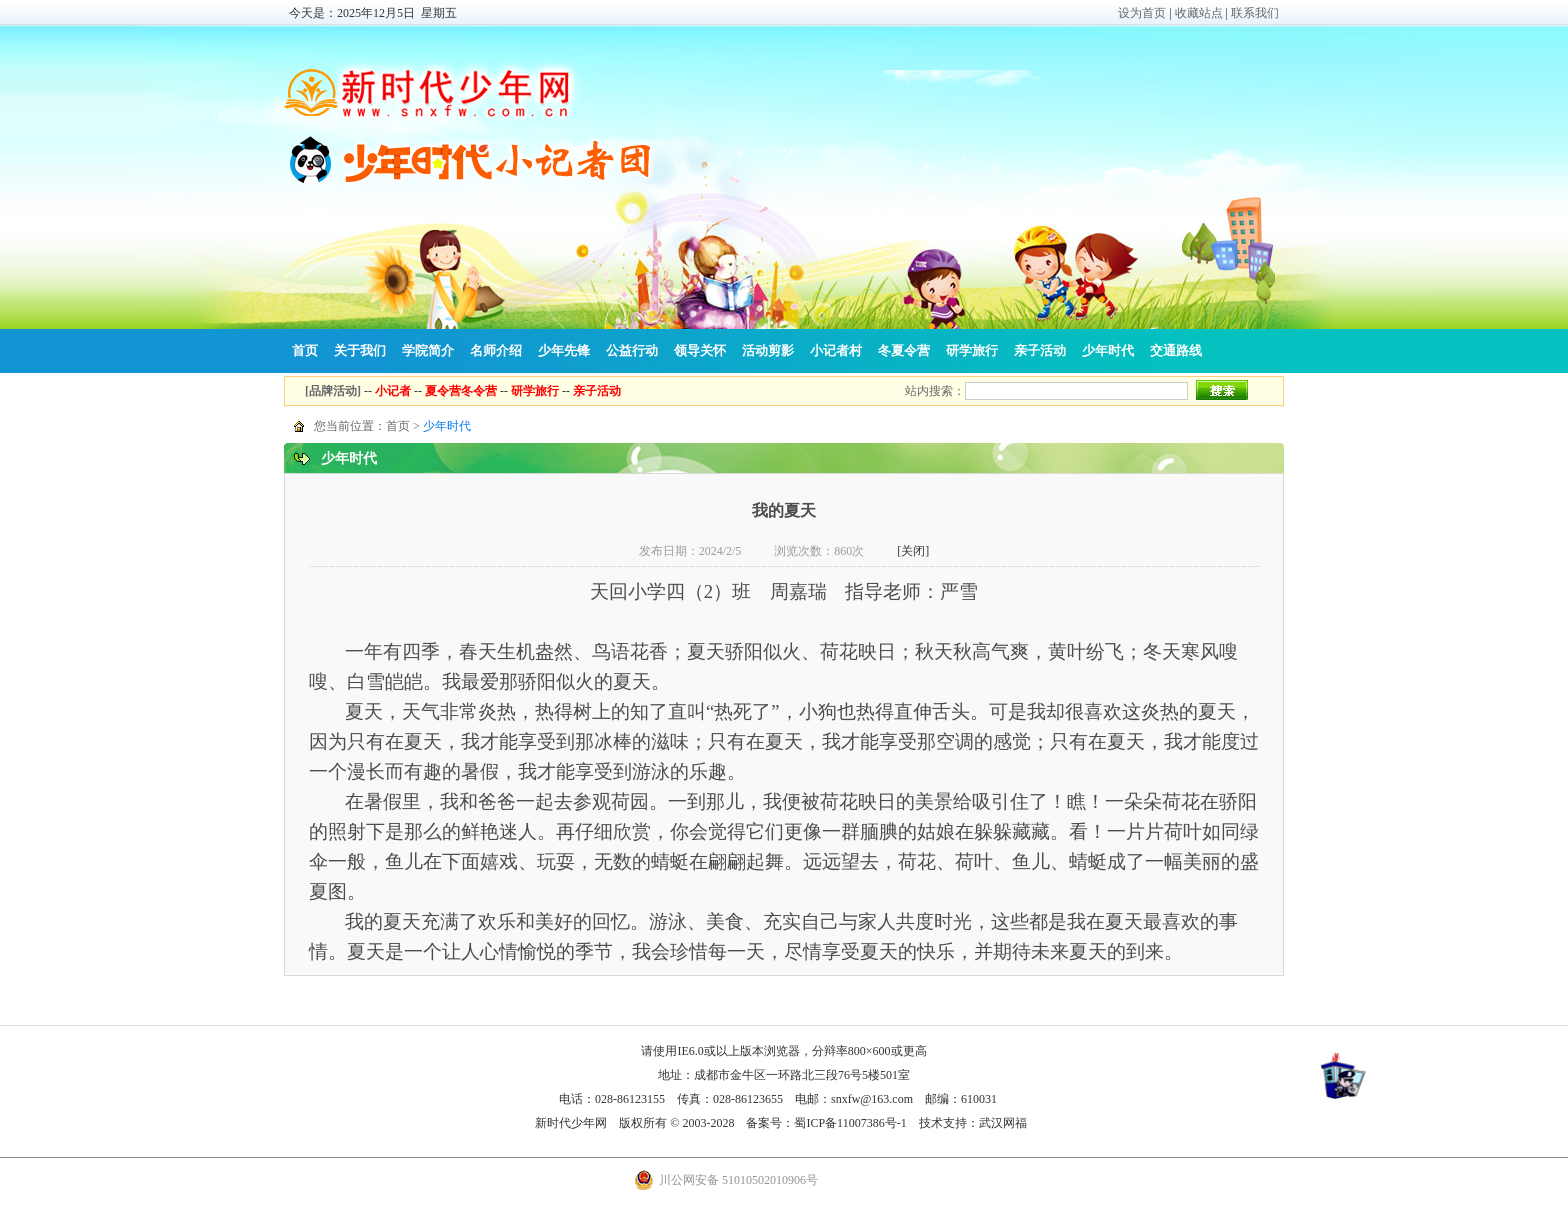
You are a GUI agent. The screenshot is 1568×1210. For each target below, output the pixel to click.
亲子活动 (1040, 350)
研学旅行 (972, 350)
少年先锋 (564, 350)
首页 (305, 350)
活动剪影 (768, 350)
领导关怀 (700, 350)
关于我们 (360, 350)
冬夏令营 (904, 350)
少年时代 (1108, 350)
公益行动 (632, 350)
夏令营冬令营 (461, 391)
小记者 (393, 391)
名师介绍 (496, 350)
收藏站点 (1199, 13)
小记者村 (836, 350)
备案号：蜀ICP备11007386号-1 (826, 1123)
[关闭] (913, 551)
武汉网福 (1003, 1123)
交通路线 (1176, 350)
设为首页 (1142, 13)
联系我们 (1255, 13)
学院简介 (428, 350)
